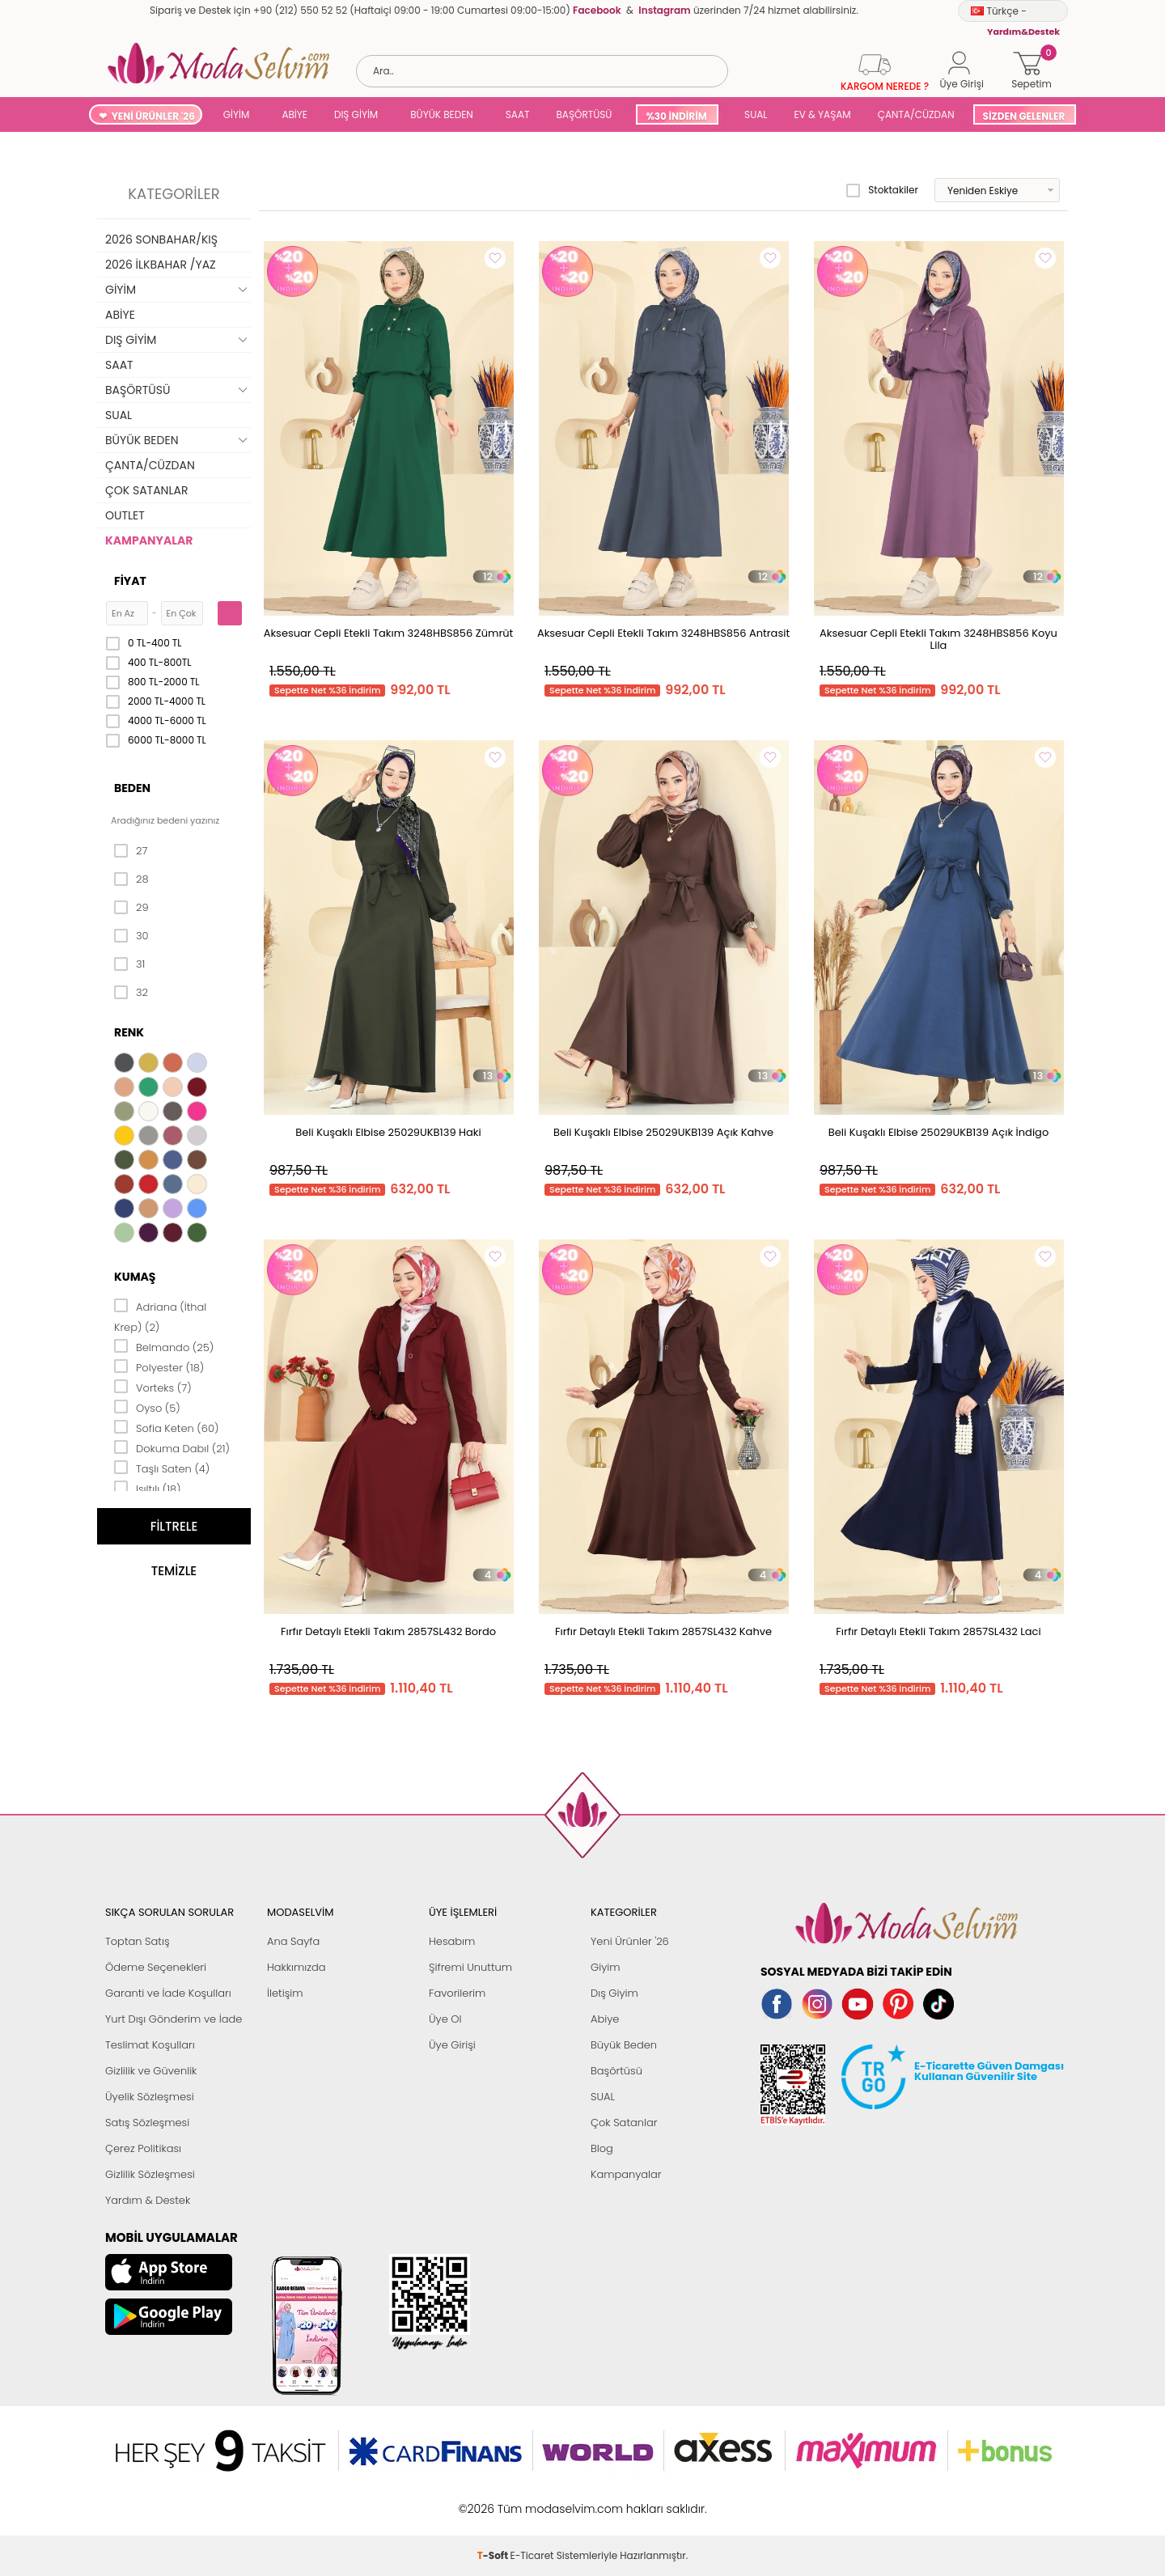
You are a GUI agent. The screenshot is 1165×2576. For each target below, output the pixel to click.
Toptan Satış (137, 1941)
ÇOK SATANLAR (146, 490)
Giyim (606, 1967)
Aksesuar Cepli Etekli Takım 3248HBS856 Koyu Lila (938, 639)
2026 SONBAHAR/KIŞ (161, 239)
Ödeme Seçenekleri (155, 1967)
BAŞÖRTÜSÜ (584, 114)
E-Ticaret (532, 2500)
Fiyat (130, 581)
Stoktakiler (882, 190)
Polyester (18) (159, 1366)
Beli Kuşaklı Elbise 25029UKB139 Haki (388, 1132)
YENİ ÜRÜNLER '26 (153, 116)
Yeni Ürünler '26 (630, 1941)
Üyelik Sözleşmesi (149, 2096)
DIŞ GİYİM (356, 114)
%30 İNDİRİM (676, 116)
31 (129, 964)
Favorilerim (457, 1993)
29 (131, 908)
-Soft (493, 2500)
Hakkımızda (296, 1967)
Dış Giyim (614, 1993)
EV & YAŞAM (822, 114)
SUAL (753, 114)
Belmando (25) (164, 1346)
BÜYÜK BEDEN (441, 114)
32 (131, 993)
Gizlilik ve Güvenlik (151, 2070)
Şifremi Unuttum (470, 1967)
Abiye (605, 2019)
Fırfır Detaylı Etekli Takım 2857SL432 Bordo (388, 1631)
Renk (129, 1032)
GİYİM (236, 114)
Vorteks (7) (153, 1387)
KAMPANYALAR (149, 540)
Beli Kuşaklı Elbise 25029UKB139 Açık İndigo (938, 1132)
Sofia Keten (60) (166, 1427)
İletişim (285, 1993)
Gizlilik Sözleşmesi (150, 2174)
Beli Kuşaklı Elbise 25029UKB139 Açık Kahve (663, 1132)
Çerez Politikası (143, 2148)
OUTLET (125, 515)
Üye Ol (445, 2019)
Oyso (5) (147, 1407)
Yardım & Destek (147, 2200)
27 (130, 851)
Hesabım (452, 1941)
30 (131, 936)
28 (131, 879)
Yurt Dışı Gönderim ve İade (173, 2019)
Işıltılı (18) (147, 1488)
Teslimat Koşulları (150, 2045)
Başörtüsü (616, 2070)
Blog (602, 2148)
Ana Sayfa (293, 1941)
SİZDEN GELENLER (1024, 116)
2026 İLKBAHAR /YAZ (160, 264)
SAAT (518, 114)
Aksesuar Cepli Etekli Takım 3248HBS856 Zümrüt (389, 633)
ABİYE (294, 114)
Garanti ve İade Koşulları (168, 1993)
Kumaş (134, 1277)
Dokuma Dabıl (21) (172, 1447)
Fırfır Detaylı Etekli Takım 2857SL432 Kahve (663, 1631)
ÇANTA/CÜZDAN (916, 114)
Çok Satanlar (624, 2122)
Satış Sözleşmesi (147, 2122)
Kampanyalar (626, 2174)
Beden (132, 788)
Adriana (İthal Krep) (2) (160, 1316)
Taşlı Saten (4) (162, 1468)
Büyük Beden (624, 2045)
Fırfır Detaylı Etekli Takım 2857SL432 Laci (938, 1631)
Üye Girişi (452, 2045)
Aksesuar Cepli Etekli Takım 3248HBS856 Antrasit (663, 633)
